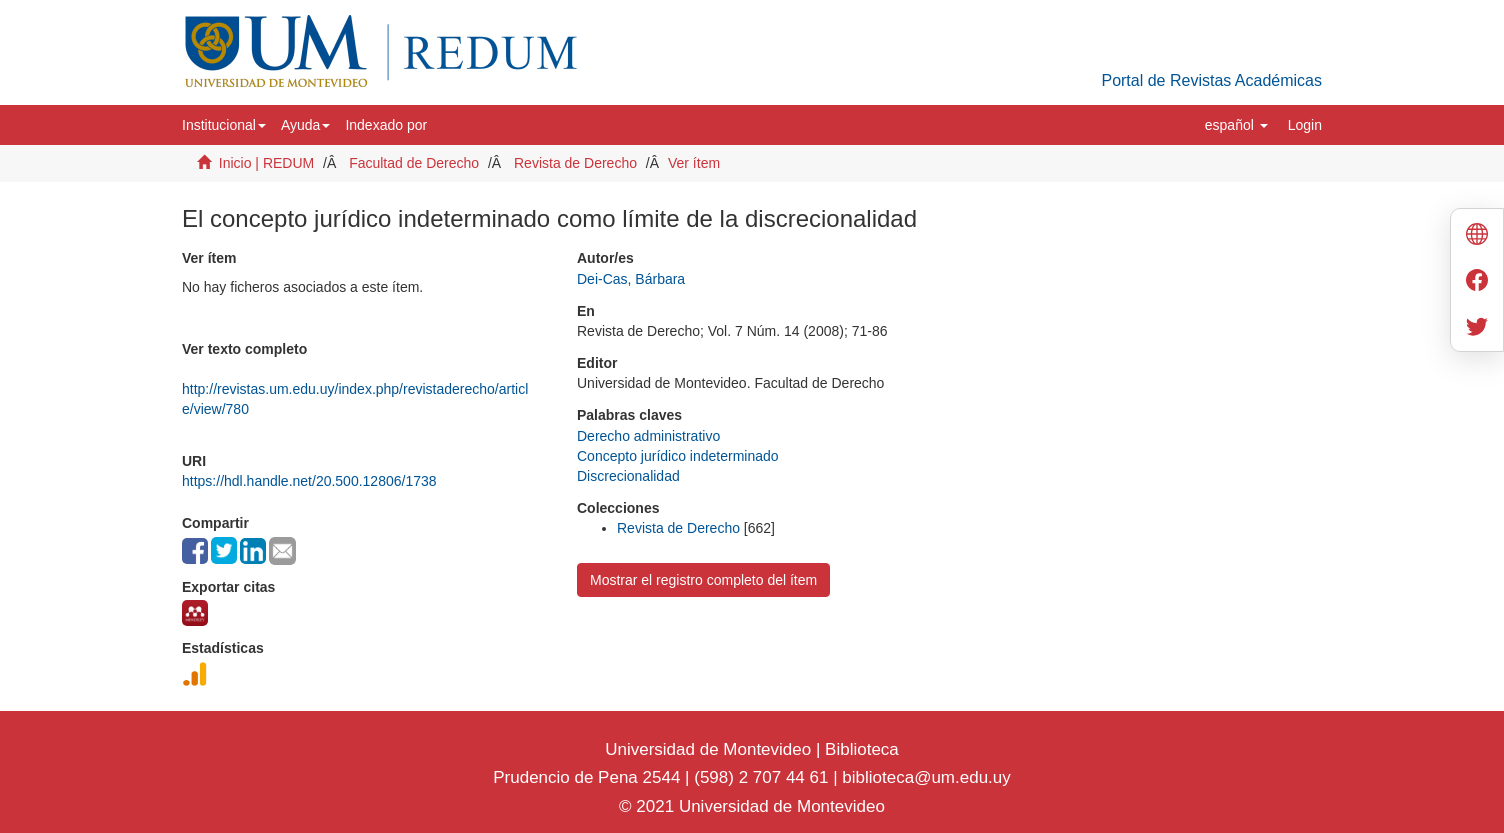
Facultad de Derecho (414, 163)
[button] (224, 125)
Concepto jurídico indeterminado (678, 456)
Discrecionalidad (628, 476)
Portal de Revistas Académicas (1211, 80)
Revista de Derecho (575, 163)
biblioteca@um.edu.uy (926, 777)
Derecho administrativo (648, 436)
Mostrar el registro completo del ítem (703, 580)
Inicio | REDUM (266, 163)
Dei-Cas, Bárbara (631, 279)
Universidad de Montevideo (710, 749)
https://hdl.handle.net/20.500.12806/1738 (309, 481)
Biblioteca (859, 749)
